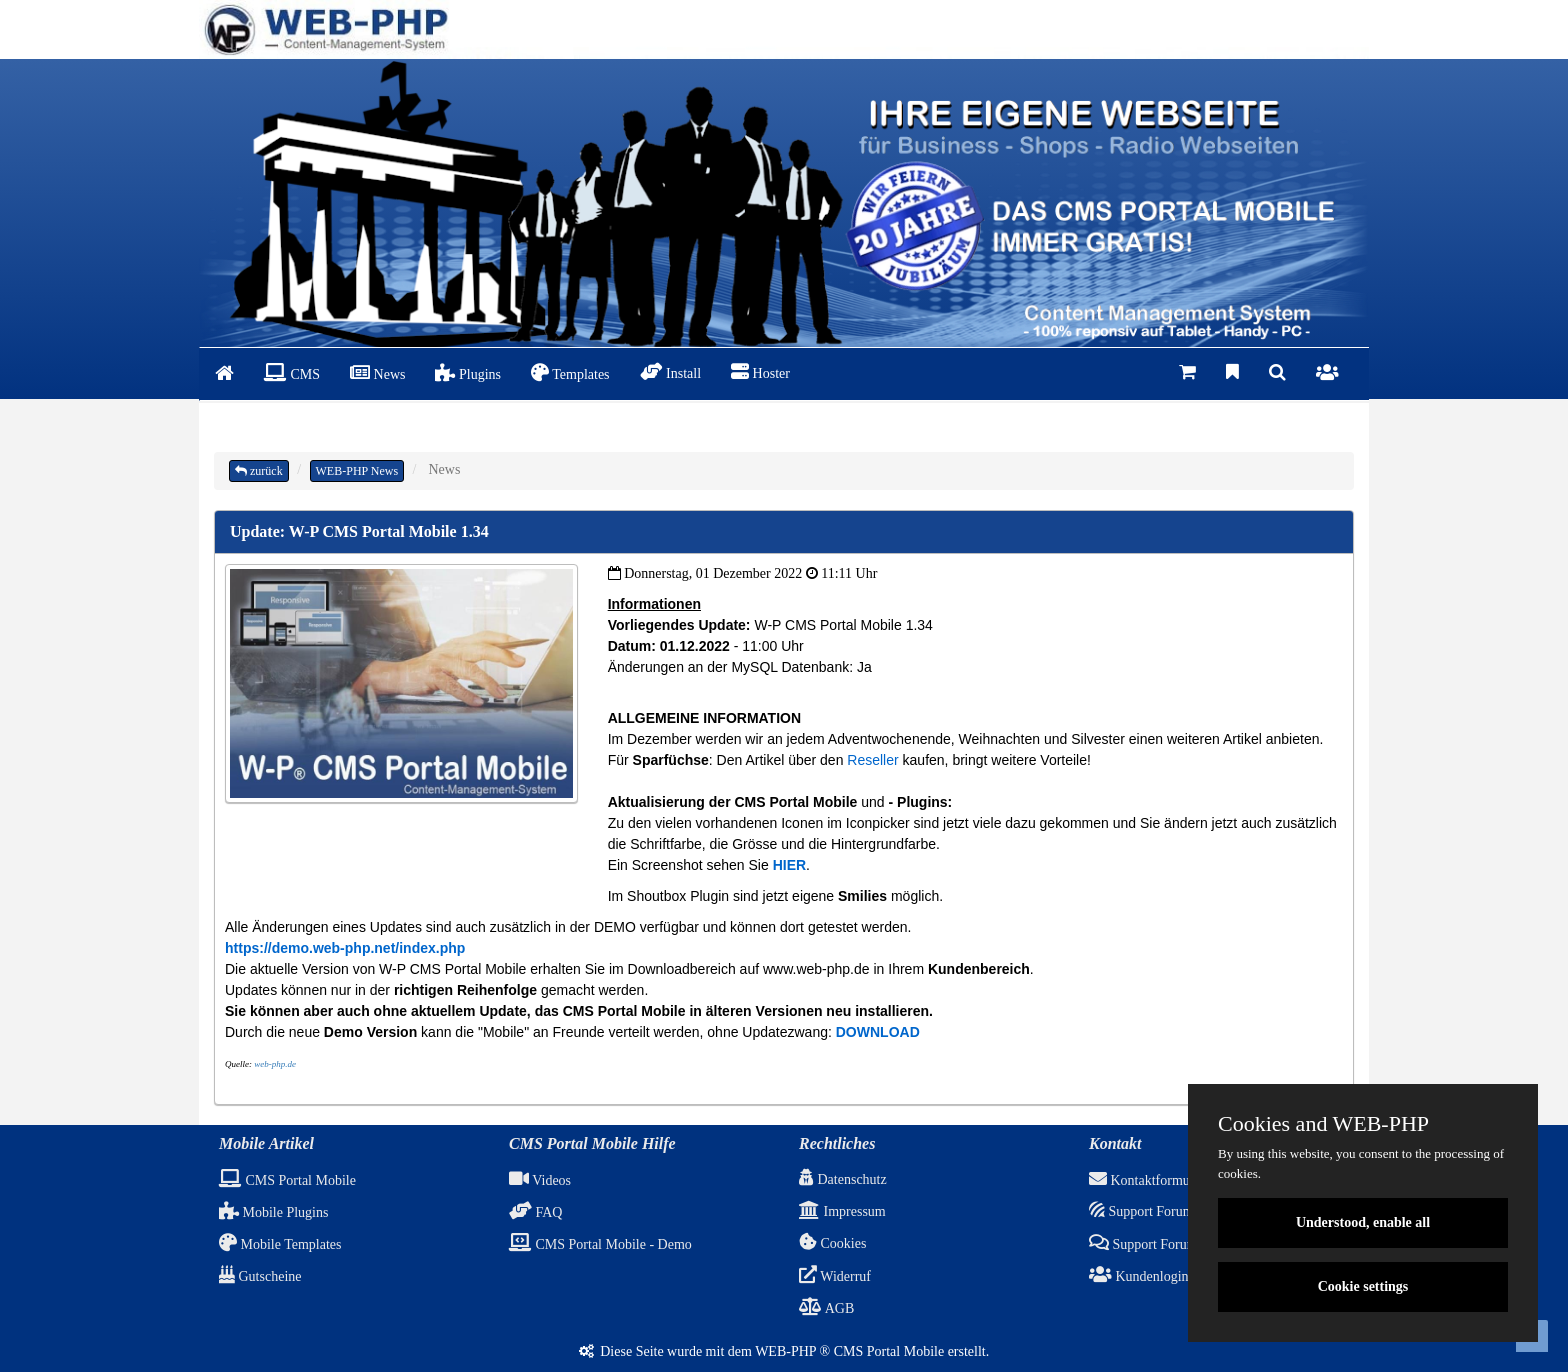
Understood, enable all (1363, 1222)
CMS (292, 372)
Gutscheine (260, 1276)
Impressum (842, 1211)
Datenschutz (843, 1179)
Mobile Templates (280, 1244)
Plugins (468, 372)
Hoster (760, 372)
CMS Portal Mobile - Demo (600, 1244)
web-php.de (275, 1064)
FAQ (535, 1212)
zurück (259, 471)
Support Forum (1141, 1211)
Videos (540, 1180)
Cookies (832, 1243)
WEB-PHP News (357, 471)
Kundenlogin (1139, 1276)
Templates (570, 372)
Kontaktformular (1147, 1180)
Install (671, 372)
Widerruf (835, 1276)
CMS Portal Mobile (287, 1180)
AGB (826, 1308)
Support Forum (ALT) (1162, 1244)
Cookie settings (1363, 1286)
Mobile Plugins (273, 1212)
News (377, 372)
